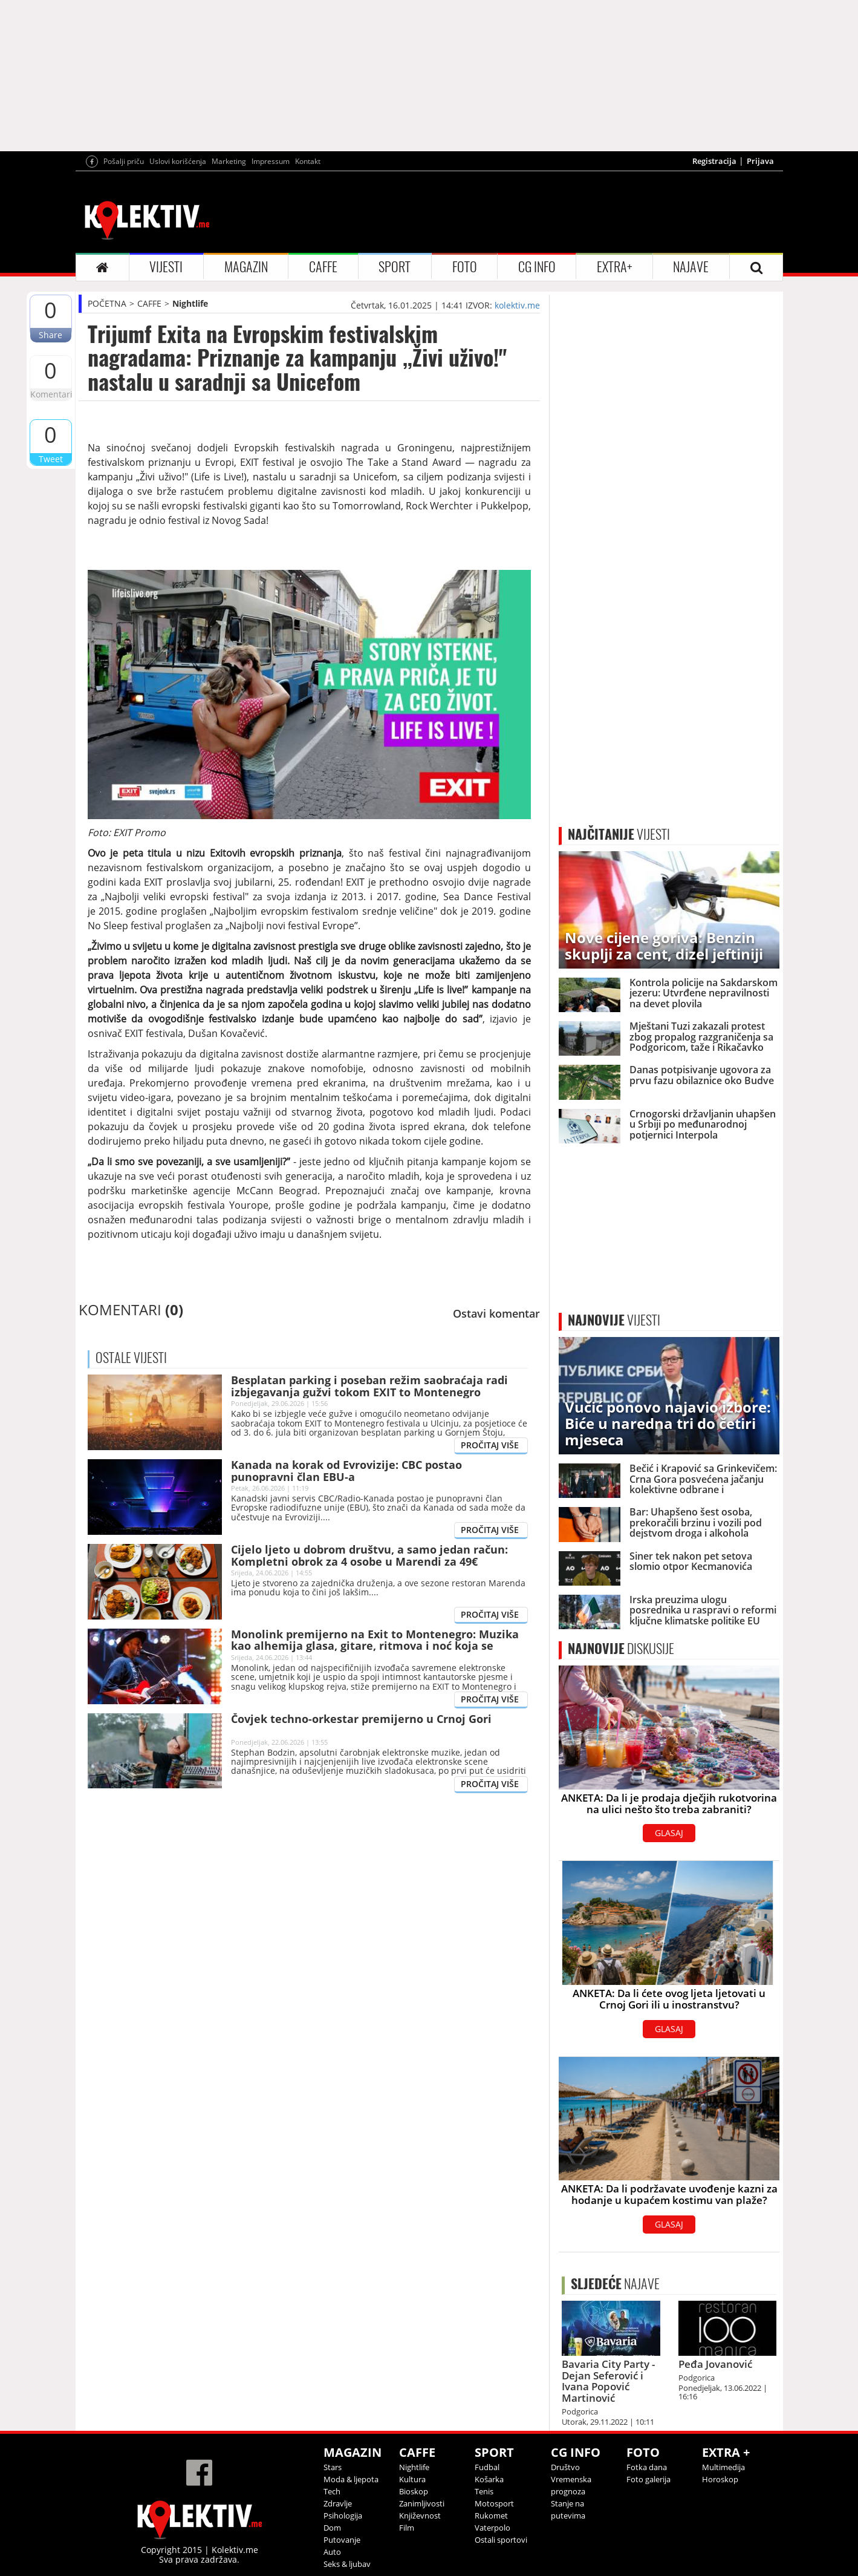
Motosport (494, 2503)
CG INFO (537, 267)
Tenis (484, 2491)
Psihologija (342, 2515)
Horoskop (720, 2479)
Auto (332, 2551)
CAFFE (323, 267)
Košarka (489, 2479)
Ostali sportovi (501, 2539)
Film (406, 2527)
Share (50, 335)
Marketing (229, 161)
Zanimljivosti (421, 2503)
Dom (332, 2527)
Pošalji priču (123, 161)
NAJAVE (691, 267)
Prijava (760, 160)
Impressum (271, 161)
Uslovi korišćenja (177, 161)
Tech (331, 2491)
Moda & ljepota (351, 2479)
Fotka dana (646, 2467)
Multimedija (723, 2467)
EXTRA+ (614, 267)
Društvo (565, 2467)
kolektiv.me (517, 305)
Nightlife (190, 303)
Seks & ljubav (347, 2563)
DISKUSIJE (621, 1648)
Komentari (50, 394)
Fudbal (487, 2467)
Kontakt (307, 161)
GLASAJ (669, 1833)
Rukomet (491, 2515)
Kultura (412, 2479)
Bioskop (413, 2491)
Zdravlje (337, 2503)
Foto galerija (648, 2479)
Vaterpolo (492, 2527)
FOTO (464, 267)
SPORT (395, 267)
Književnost (420, 2515)
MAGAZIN (246, 267)
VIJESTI (166, 267)
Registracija (714, 160)
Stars (332, 2467)
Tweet (51, 459)
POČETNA (107, 303)
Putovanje (341, 2539)
